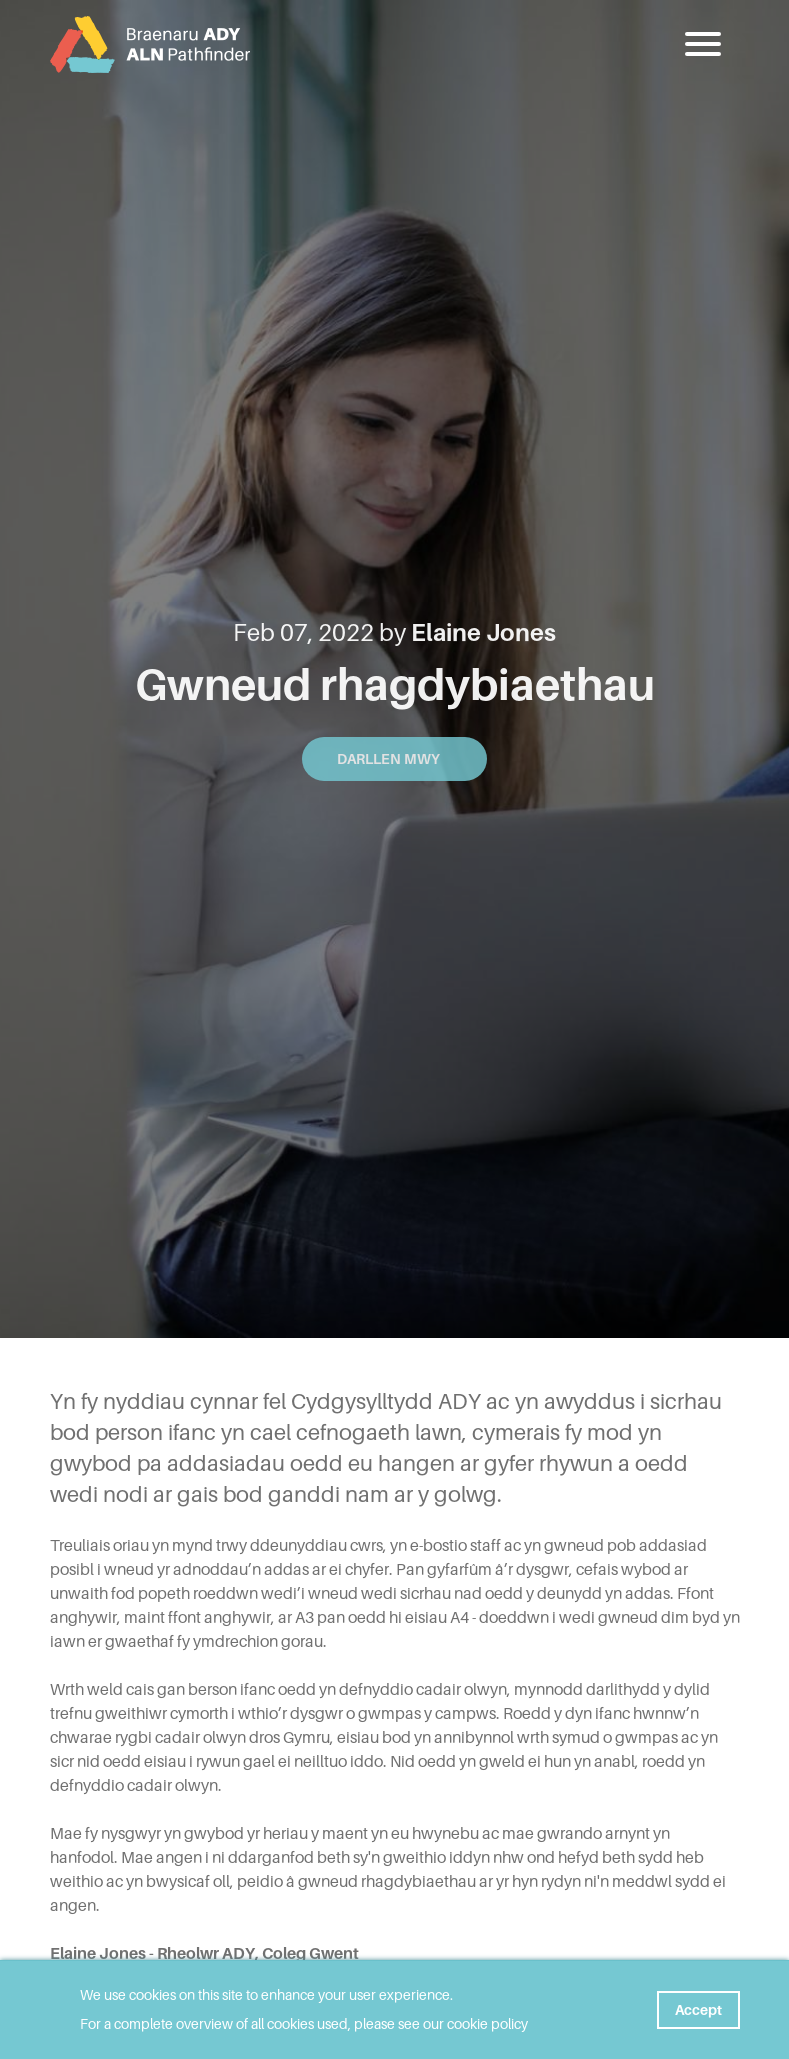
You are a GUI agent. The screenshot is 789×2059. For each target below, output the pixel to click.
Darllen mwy (394, 759)
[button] (705, 45)
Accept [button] (698, 2010)
